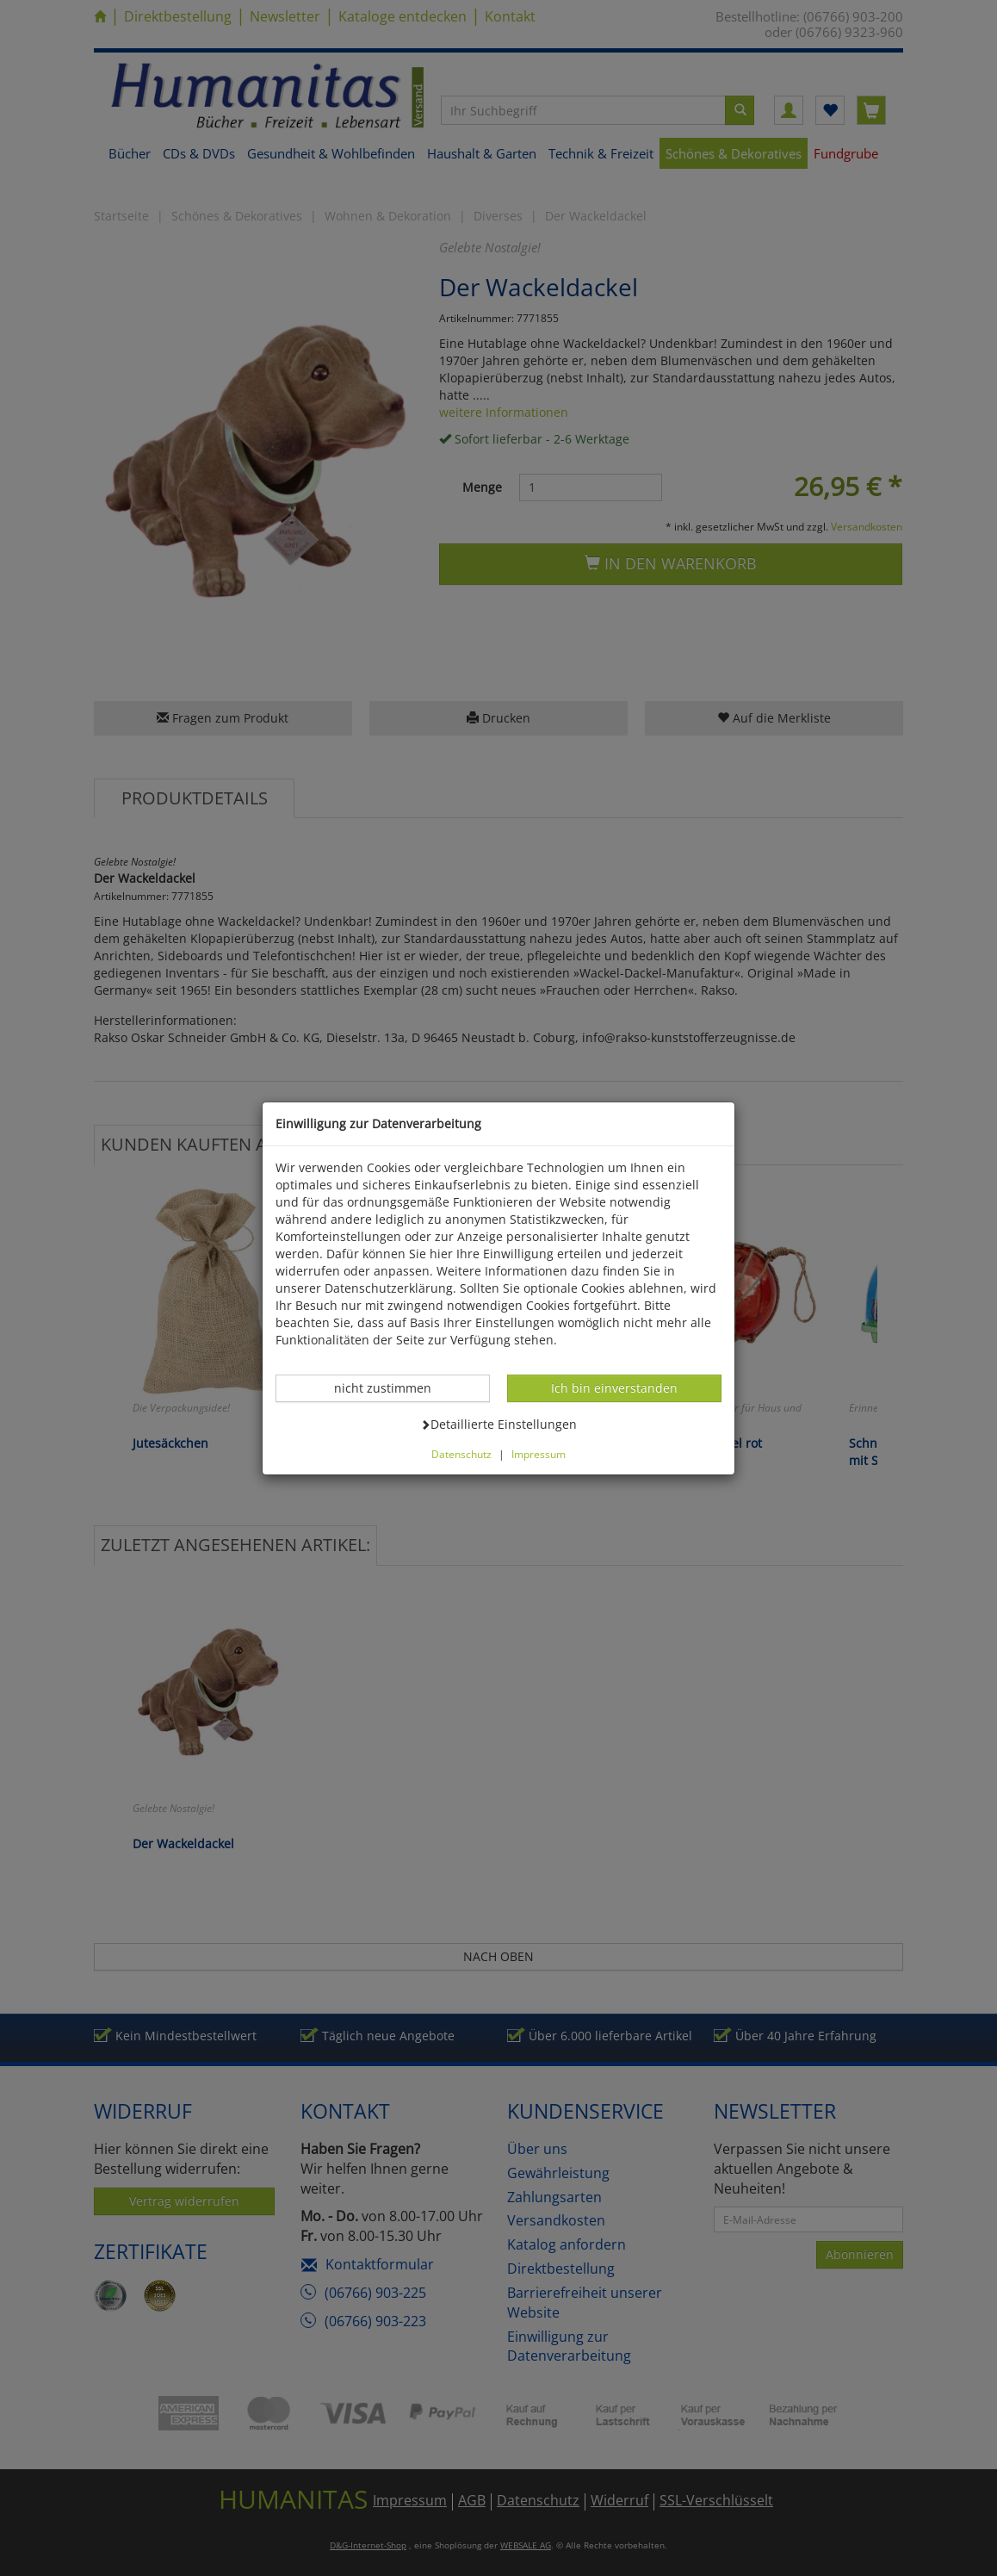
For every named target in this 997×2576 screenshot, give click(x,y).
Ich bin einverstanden (614, 1387)
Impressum (538, 1454)
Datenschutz (461, 1454)
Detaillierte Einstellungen (498, 1423)
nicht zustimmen (391, 1387)
